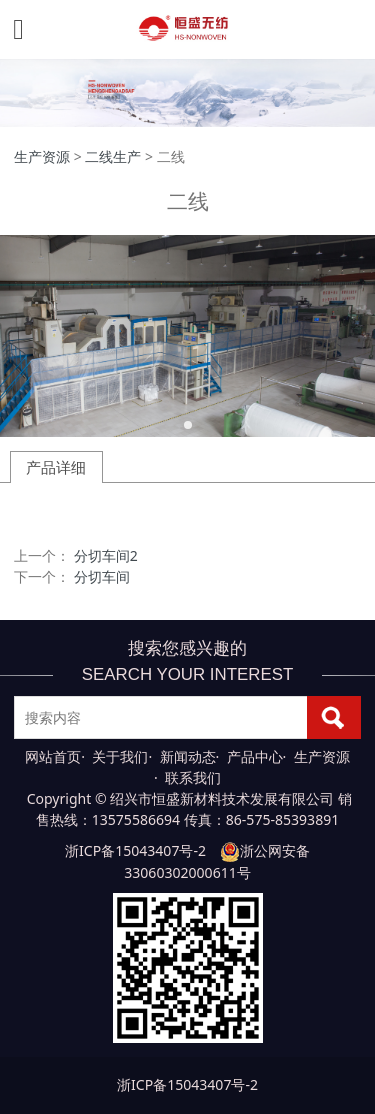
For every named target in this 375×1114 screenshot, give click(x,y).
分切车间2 (106, 555)
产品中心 (255, 756)
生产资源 (42, 156)
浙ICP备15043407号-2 (135, 850)
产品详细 (56, 467)
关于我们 (120, 756)
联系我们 (193, 777)
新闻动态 (188, 756)
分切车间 (102, 576)
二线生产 (113, 156)
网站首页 (53, 756)
